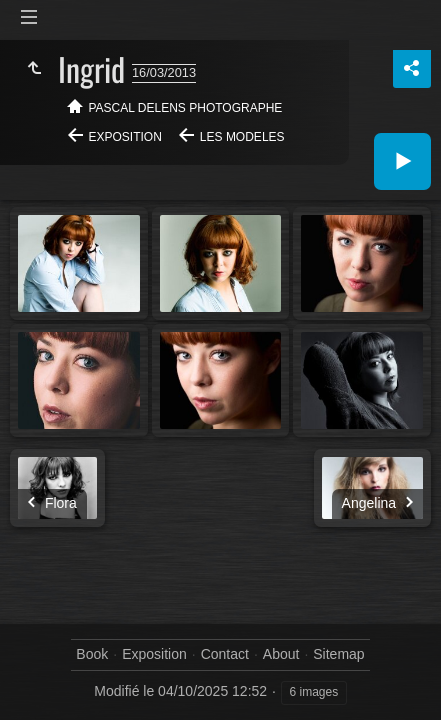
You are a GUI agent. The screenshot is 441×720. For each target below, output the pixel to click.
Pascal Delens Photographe (186, 108)
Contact (225, 654)
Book (92, 654)
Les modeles (242, 137)
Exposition (125, 137)
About (281, 654)
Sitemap (338, 654)
